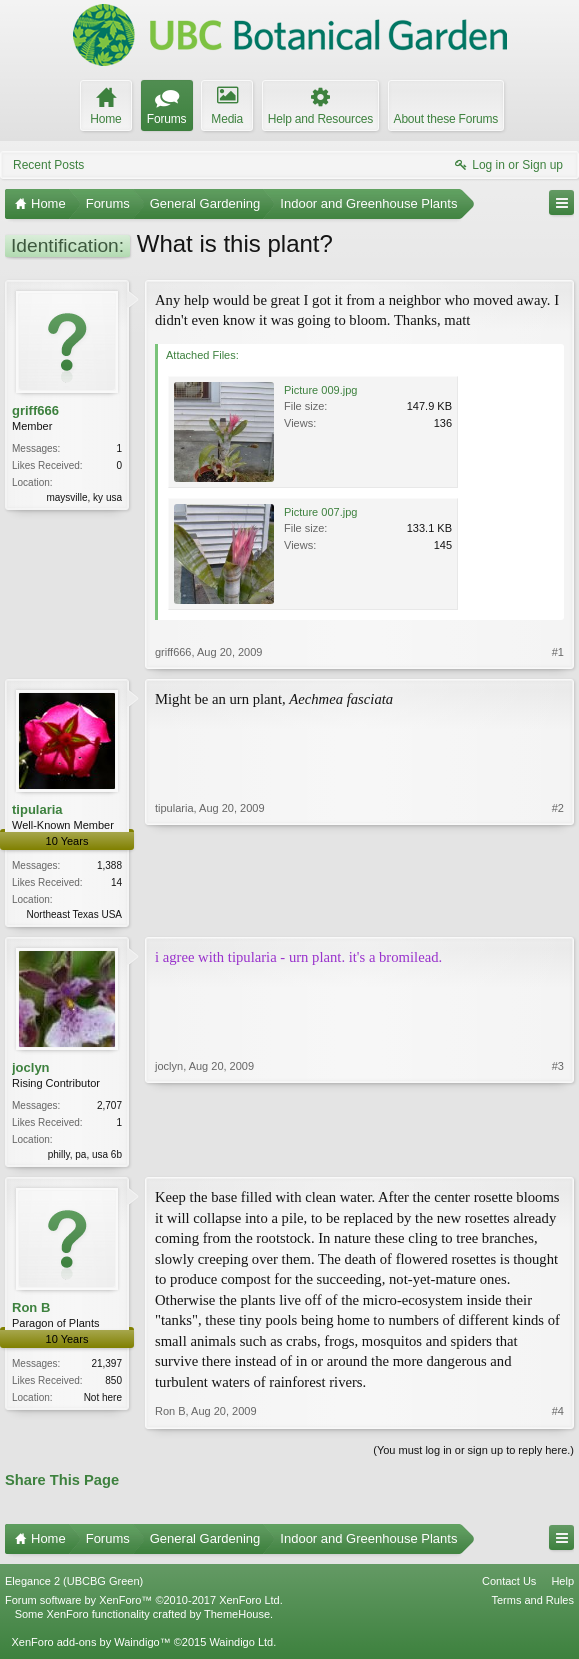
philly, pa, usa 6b (85, 1156)
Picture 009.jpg (320, 390)
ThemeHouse (237, 1618)
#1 (558, 652)
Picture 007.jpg (320, 512)
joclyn (31, 1069)
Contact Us (509, 1585)
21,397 (106, 1367)
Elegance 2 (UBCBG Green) (74, 1585)
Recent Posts (48, 165)
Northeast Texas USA (74, 914)
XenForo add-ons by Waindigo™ (90, 1646)
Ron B (31, 1311)
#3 (558, 1154)
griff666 (35, 410)
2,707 (109, 1107)
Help (562, 1585)
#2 (558, 912)
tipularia (37, 809)
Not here (103, 1401)
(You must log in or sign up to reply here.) (473, 1453)
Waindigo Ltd (241, 1646)
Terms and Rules (532, 1604)
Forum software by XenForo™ (144, 1604)
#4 (558, 1415)
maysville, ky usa (84, 497)
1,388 (109, 865)
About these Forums (446, 119)
